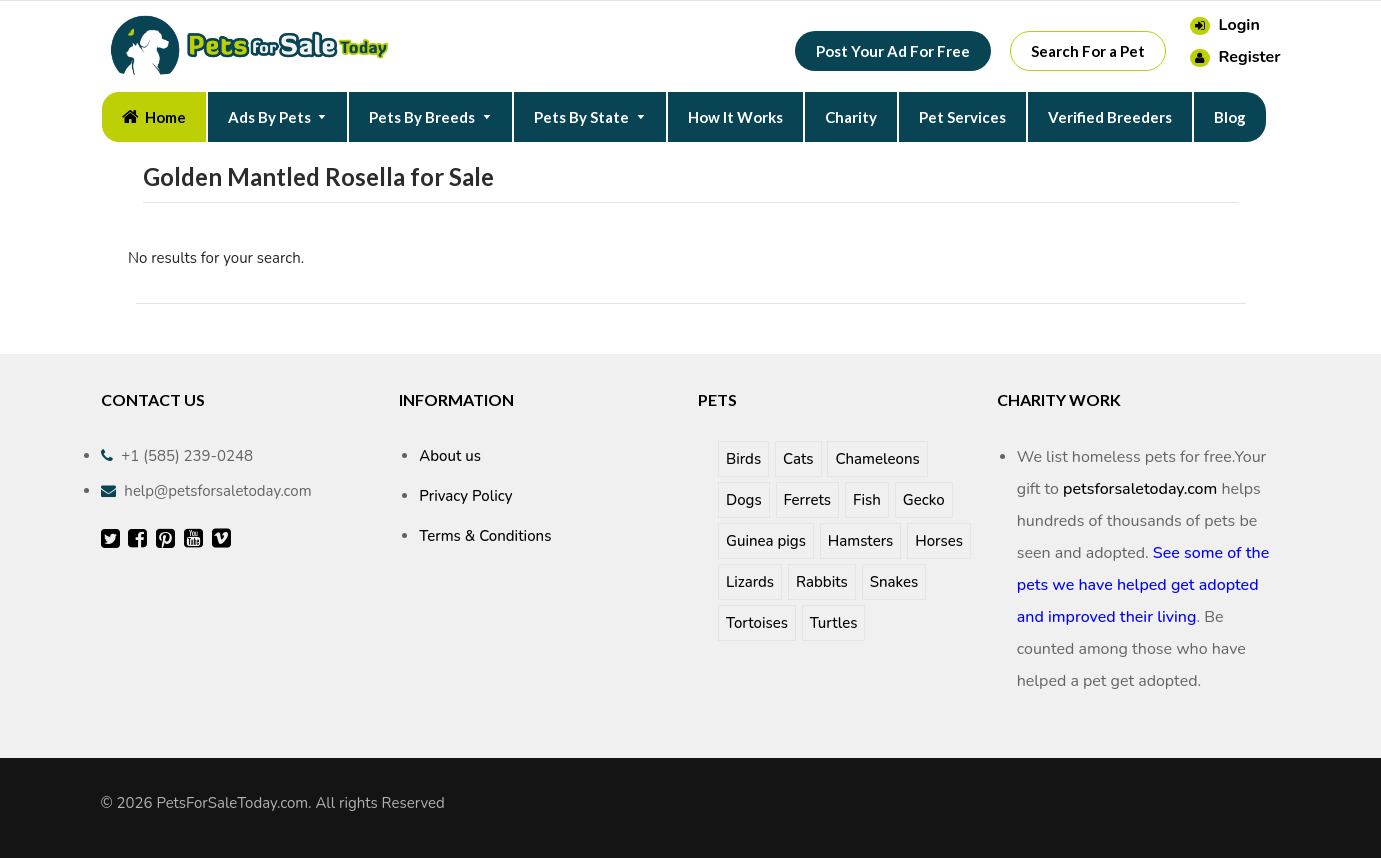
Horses (939, 541)
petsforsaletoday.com (1140, 489)
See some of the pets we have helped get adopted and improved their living (1143, 585)
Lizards (750, 582)
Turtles (834, 623)
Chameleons (877, 459)
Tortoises (757, 623)
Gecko (924, 500)
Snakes (894, 582)
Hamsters (861, 541)
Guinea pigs (766, 541)
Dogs (744, 500)
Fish (867, 500)
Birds (743, 459)
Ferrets (807, 500)
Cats (798, 459)
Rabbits (822, 582)
